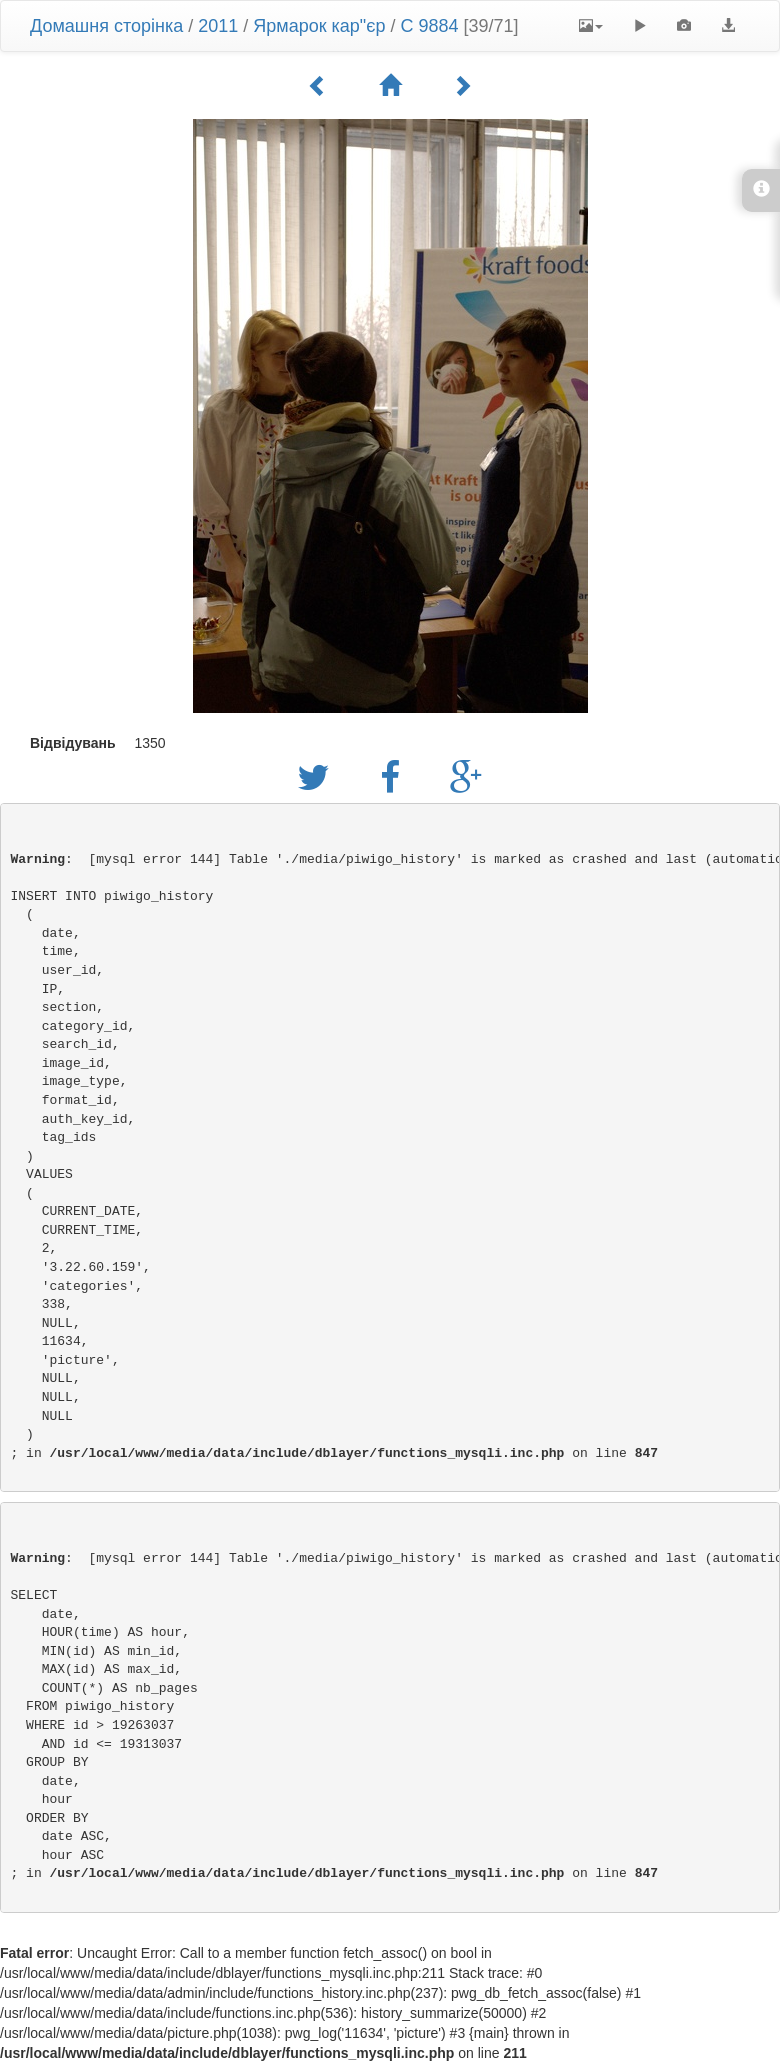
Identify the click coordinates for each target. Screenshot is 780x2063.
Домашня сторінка (106, 26)
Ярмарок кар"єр (319, 26)
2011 (218, 26)
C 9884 (429, 26)
